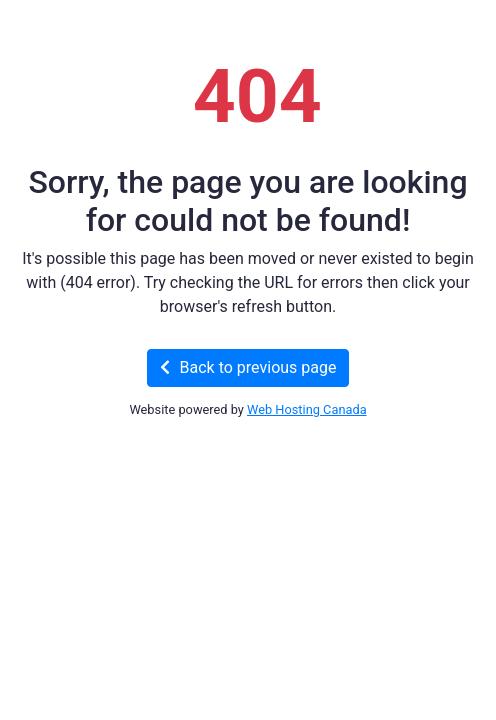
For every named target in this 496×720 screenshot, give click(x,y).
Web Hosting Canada (307, 409)
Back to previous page (248, 367)
